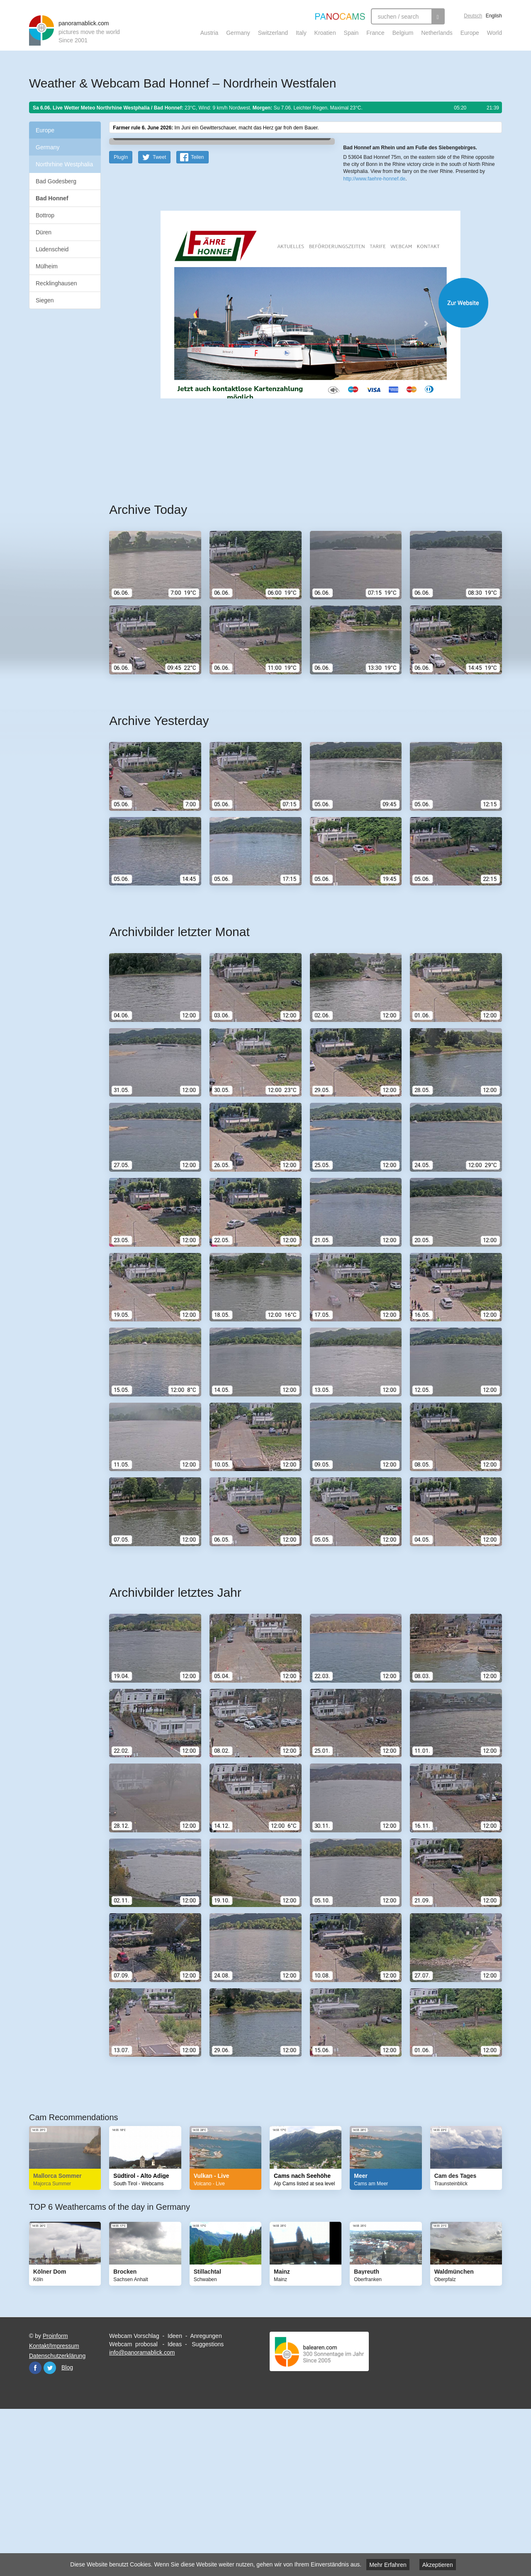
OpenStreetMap (397, 260)
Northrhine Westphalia (64, 164)
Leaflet (371, 260)
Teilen (197, 319)
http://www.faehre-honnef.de (374, 303)
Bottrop (45, 215)
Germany (238, 33)
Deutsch (473, 16)
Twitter (50, 2530)
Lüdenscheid (52, 249)
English (494, 16)
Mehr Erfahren (387, 2564)
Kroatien (325, 33)
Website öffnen (295, 465)
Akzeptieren (437, 2564)
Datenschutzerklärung (57, 2518)
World (494, 33)
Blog (67, 2529)
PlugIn (121, 319)
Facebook (35, 2530)
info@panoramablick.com (142, 2514)
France (375, 33)
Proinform (55, 2498)
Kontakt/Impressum (54, 2508)
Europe (469, 33)
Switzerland (273, 33)
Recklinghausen (56, 283)
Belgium (403, 33)
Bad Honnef (52, 198)
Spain (351, 33)
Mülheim (47, 266)
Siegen (45, 300)
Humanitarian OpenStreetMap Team (470, 260)
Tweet (159, 319)
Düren (43, 232)
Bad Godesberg (56, 181)
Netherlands (437, 33)
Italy (301, 33)
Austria (209, 33)
